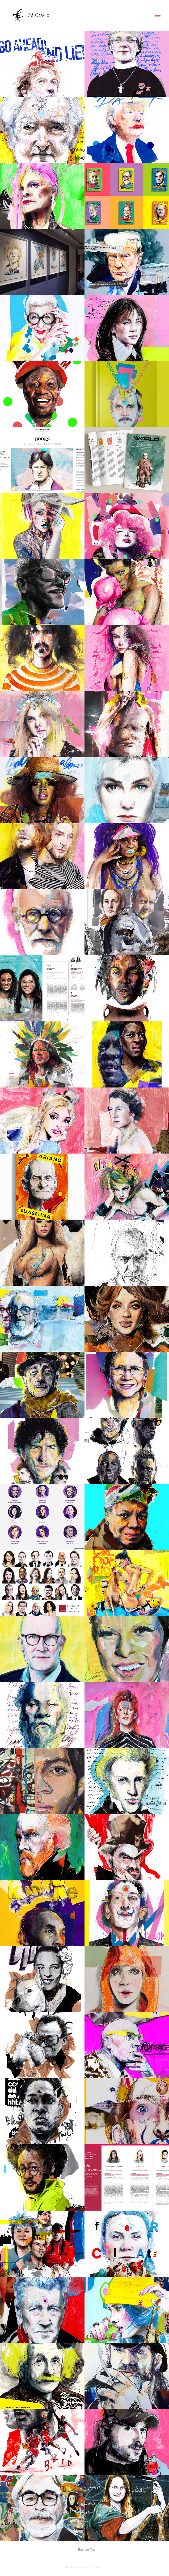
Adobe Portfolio (92, 2567)
